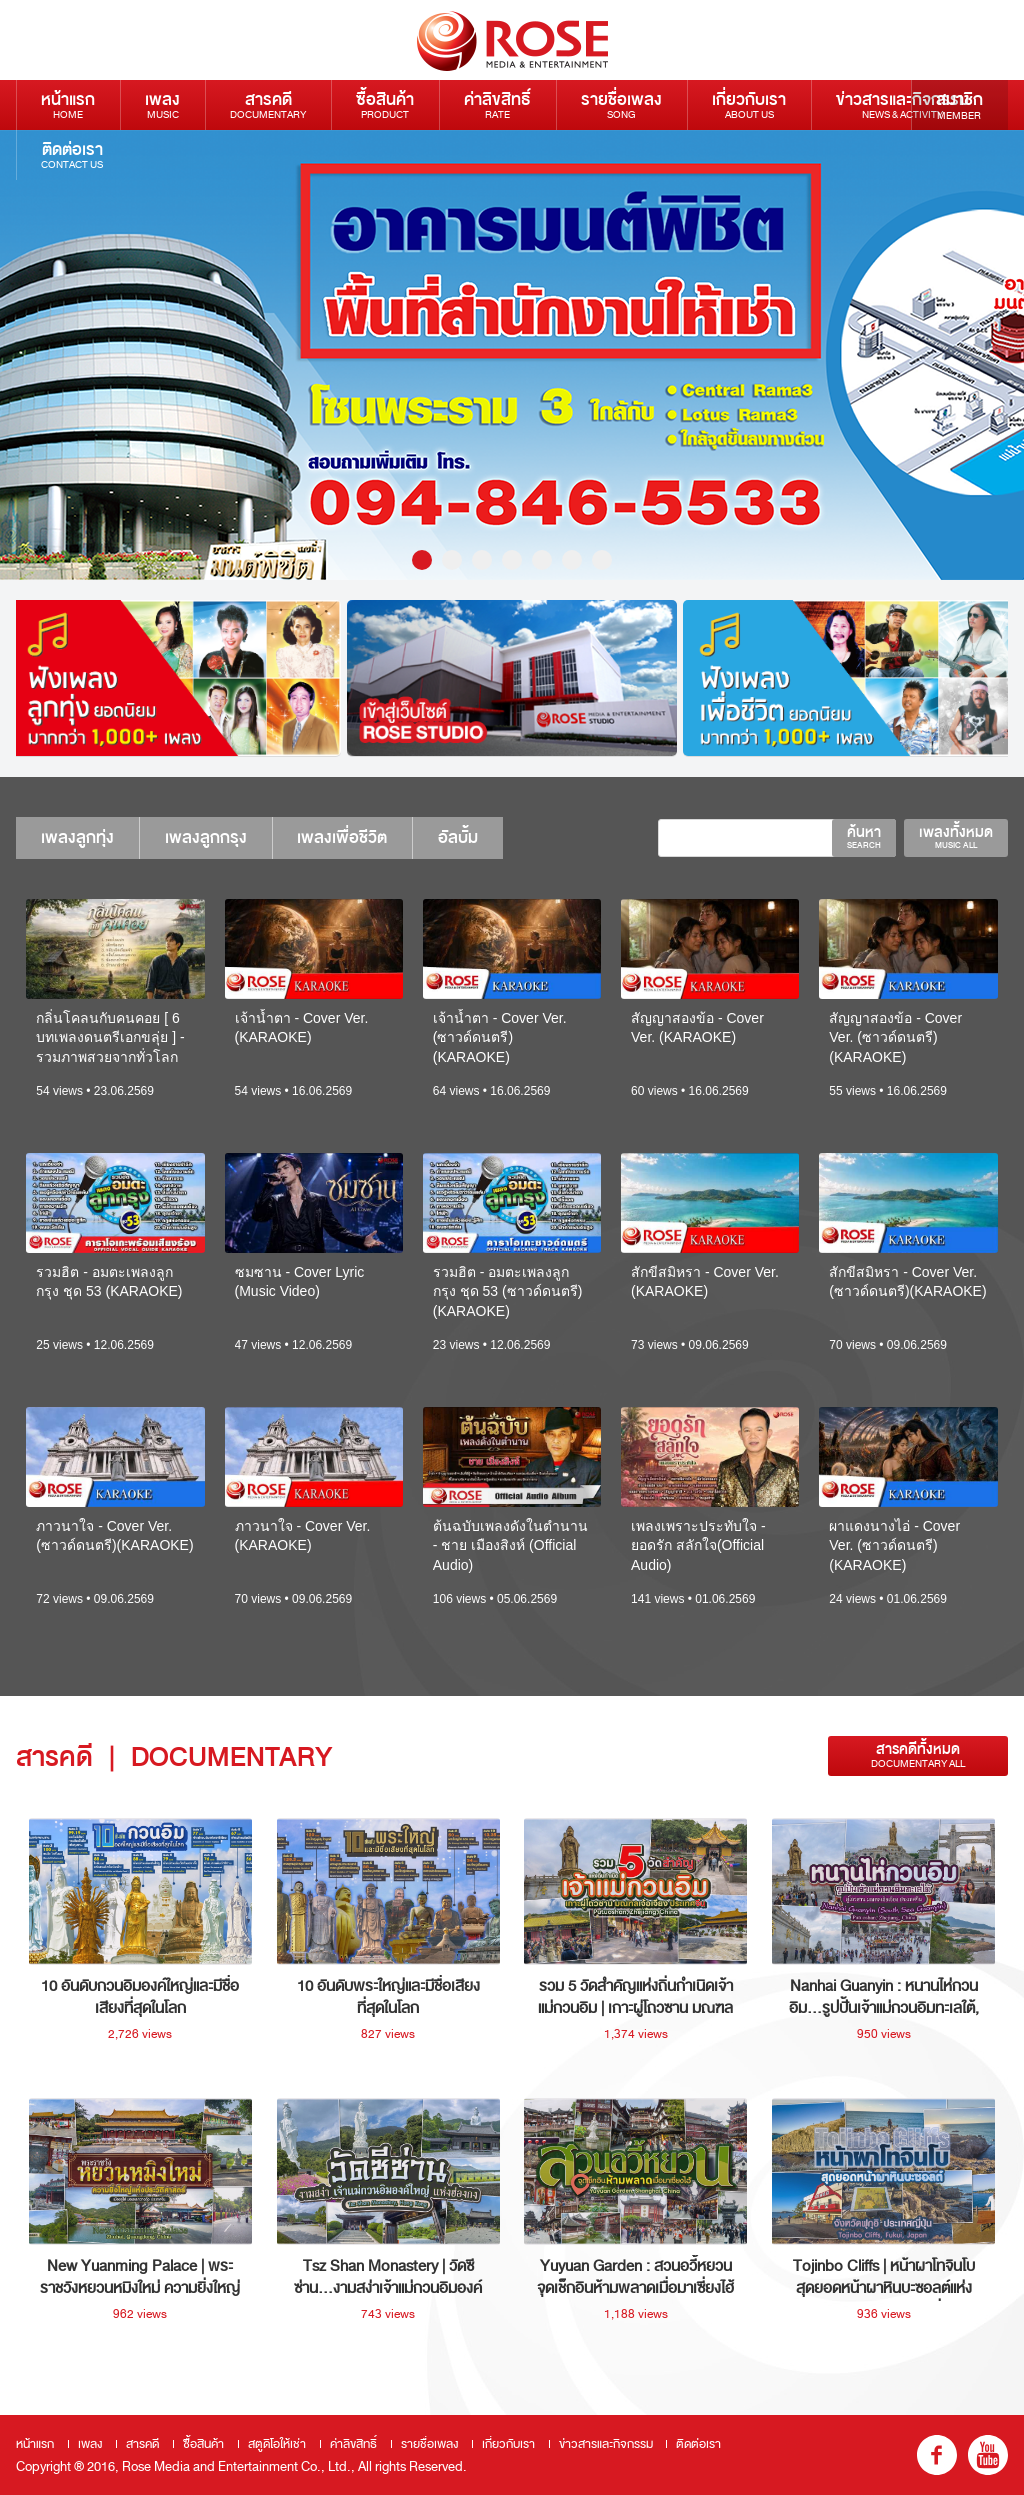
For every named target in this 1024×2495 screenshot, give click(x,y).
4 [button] (512, 560)
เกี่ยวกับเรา (749, 104)
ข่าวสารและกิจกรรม (902, 104)
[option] (512, 355)
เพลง (162, 104)
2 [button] (452, 560)
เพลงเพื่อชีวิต (343, 837)
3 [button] (482, 560)
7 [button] (602, 560)
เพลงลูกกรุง (206, 837)
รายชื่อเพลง (621, 104)
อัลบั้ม (459, 837)
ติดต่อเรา (72, 154)
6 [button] (572, 560)
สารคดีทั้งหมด (918, 1755)
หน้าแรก (68, 104)
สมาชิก (959, 105)
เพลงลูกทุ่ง (77, 837)
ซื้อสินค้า (385, 104)
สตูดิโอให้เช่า (277, 2444)
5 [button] (542, 560)
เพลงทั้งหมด (956, 837)
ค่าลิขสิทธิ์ (497, 104)
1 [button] (422, 560)
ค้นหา (864, 837)
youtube (988, 2455)
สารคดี (268, 104)
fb (937, 2455)
